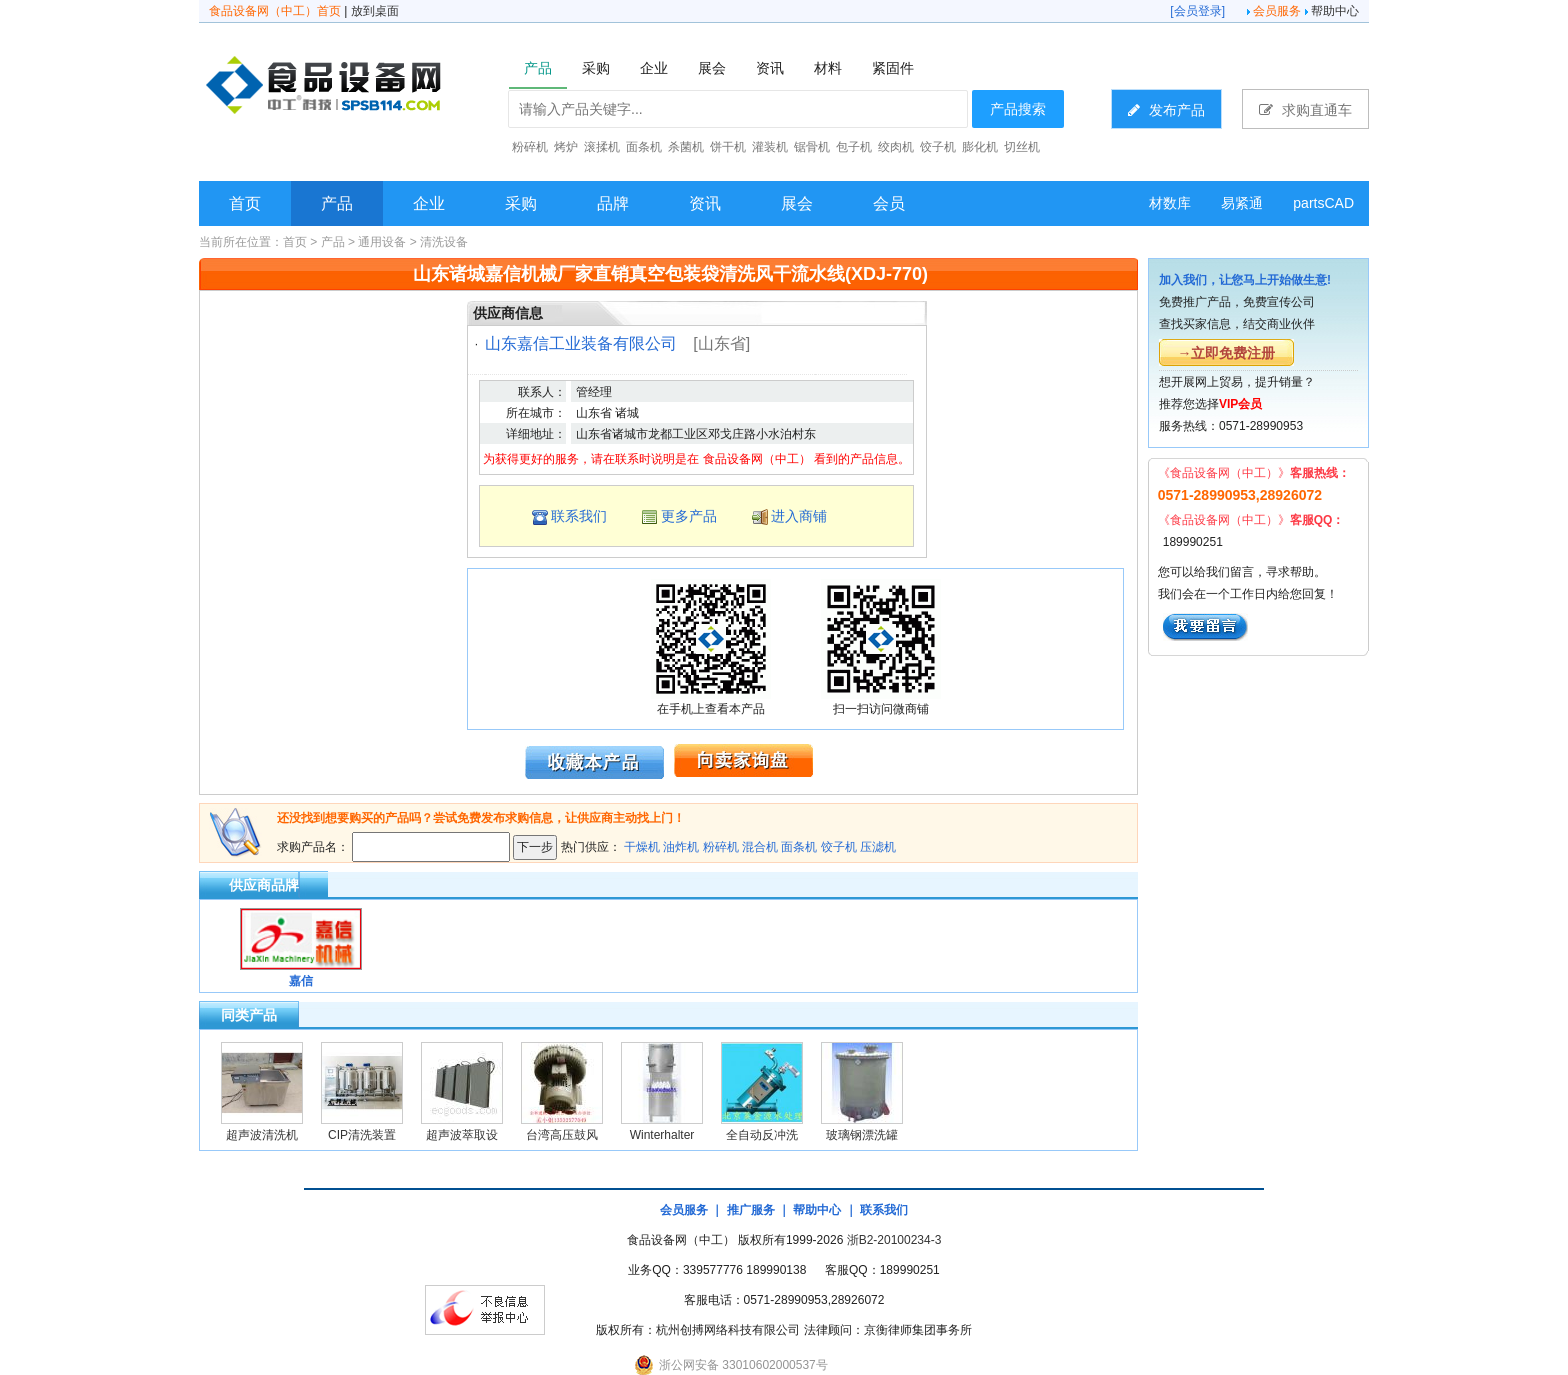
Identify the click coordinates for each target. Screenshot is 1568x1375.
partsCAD (1323, 203)
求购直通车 (1305, 109)
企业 (429, 203)
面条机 (799, 847)
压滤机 (878, 847)
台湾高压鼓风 (562, 1135)
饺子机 (839, 847)
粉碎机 (721, 847)
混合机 (760, 847)
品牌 (613, 203)
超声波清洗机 (262, 1135)
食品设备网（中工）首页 (275, 11)
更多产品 (689, 516)
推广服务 (751, 1210)
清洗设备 (444, 242)
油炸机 (681, 847)
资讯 (705, 203)
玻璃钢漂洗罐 (862, 1135)
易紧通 (1242, 203)
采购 (521, 203)
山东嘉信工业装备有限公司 (581, 343)
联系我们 (579, 516)
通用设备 (382, 242)
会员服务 (1277, 11)
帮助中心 (1335, 11)
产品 (337, 203)
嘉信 (301, 981)
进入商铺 (799, 516)
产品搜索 (1018, 109)
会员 (889, 203)
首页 (245, 203)
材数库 (1170, 203)
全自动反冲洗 (762, 1135)
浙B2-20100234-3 (894, 1240)
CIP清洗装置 (362, 1135)
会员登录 (1198, 11)
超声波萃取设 (462, 1135)
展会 (797, 203)
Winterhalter (662, 1135)
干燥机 (642, 847)
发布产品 (1166, 109)
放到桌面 (375, 11)
